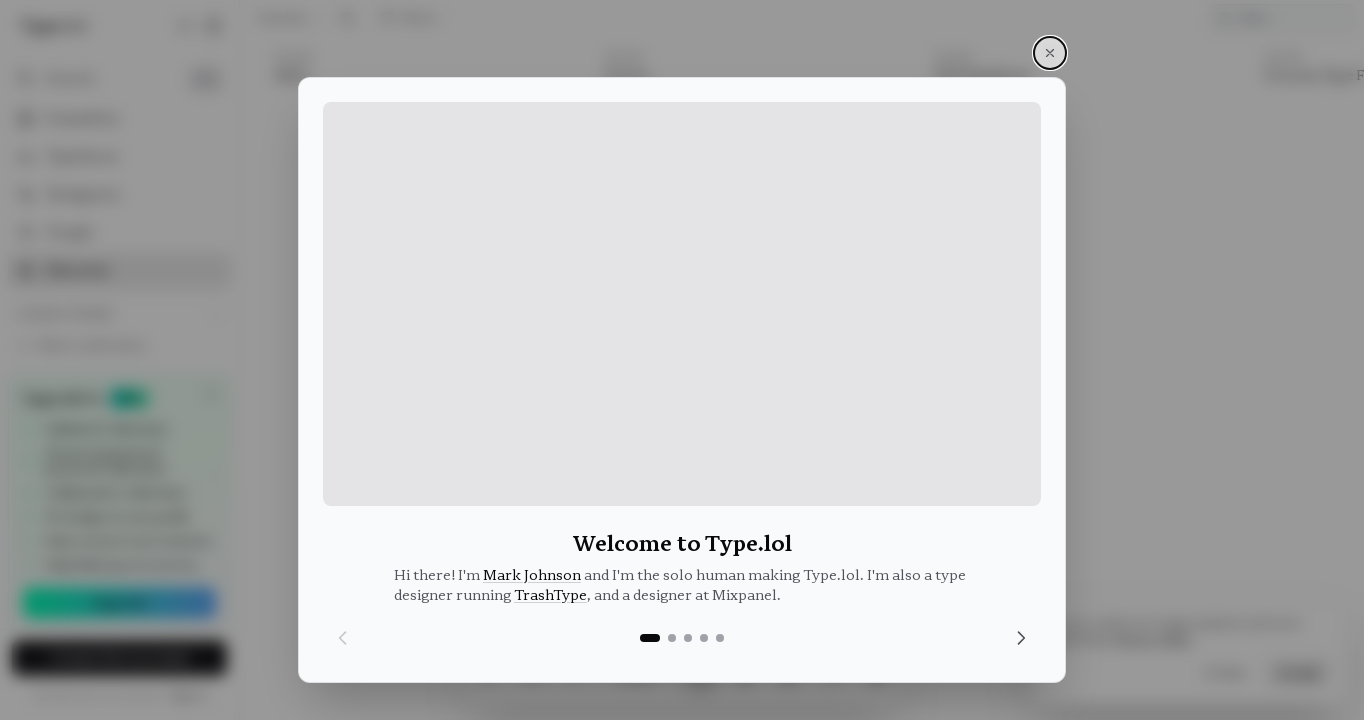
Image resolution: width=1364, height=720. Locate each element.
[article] (424, 374)
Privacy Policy (1153, 639)
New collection (81, 345)
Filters (408, 20)
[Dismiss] (211, 394)
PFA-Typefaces (975, 81)
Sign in (188, 695)
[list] (802, 380)
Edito (283, 81)
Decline (1225, 673)
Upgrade (119, 603)
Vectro (618, 81)
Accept (1299, 673)
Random (291, 20)
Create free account (120, 657)
